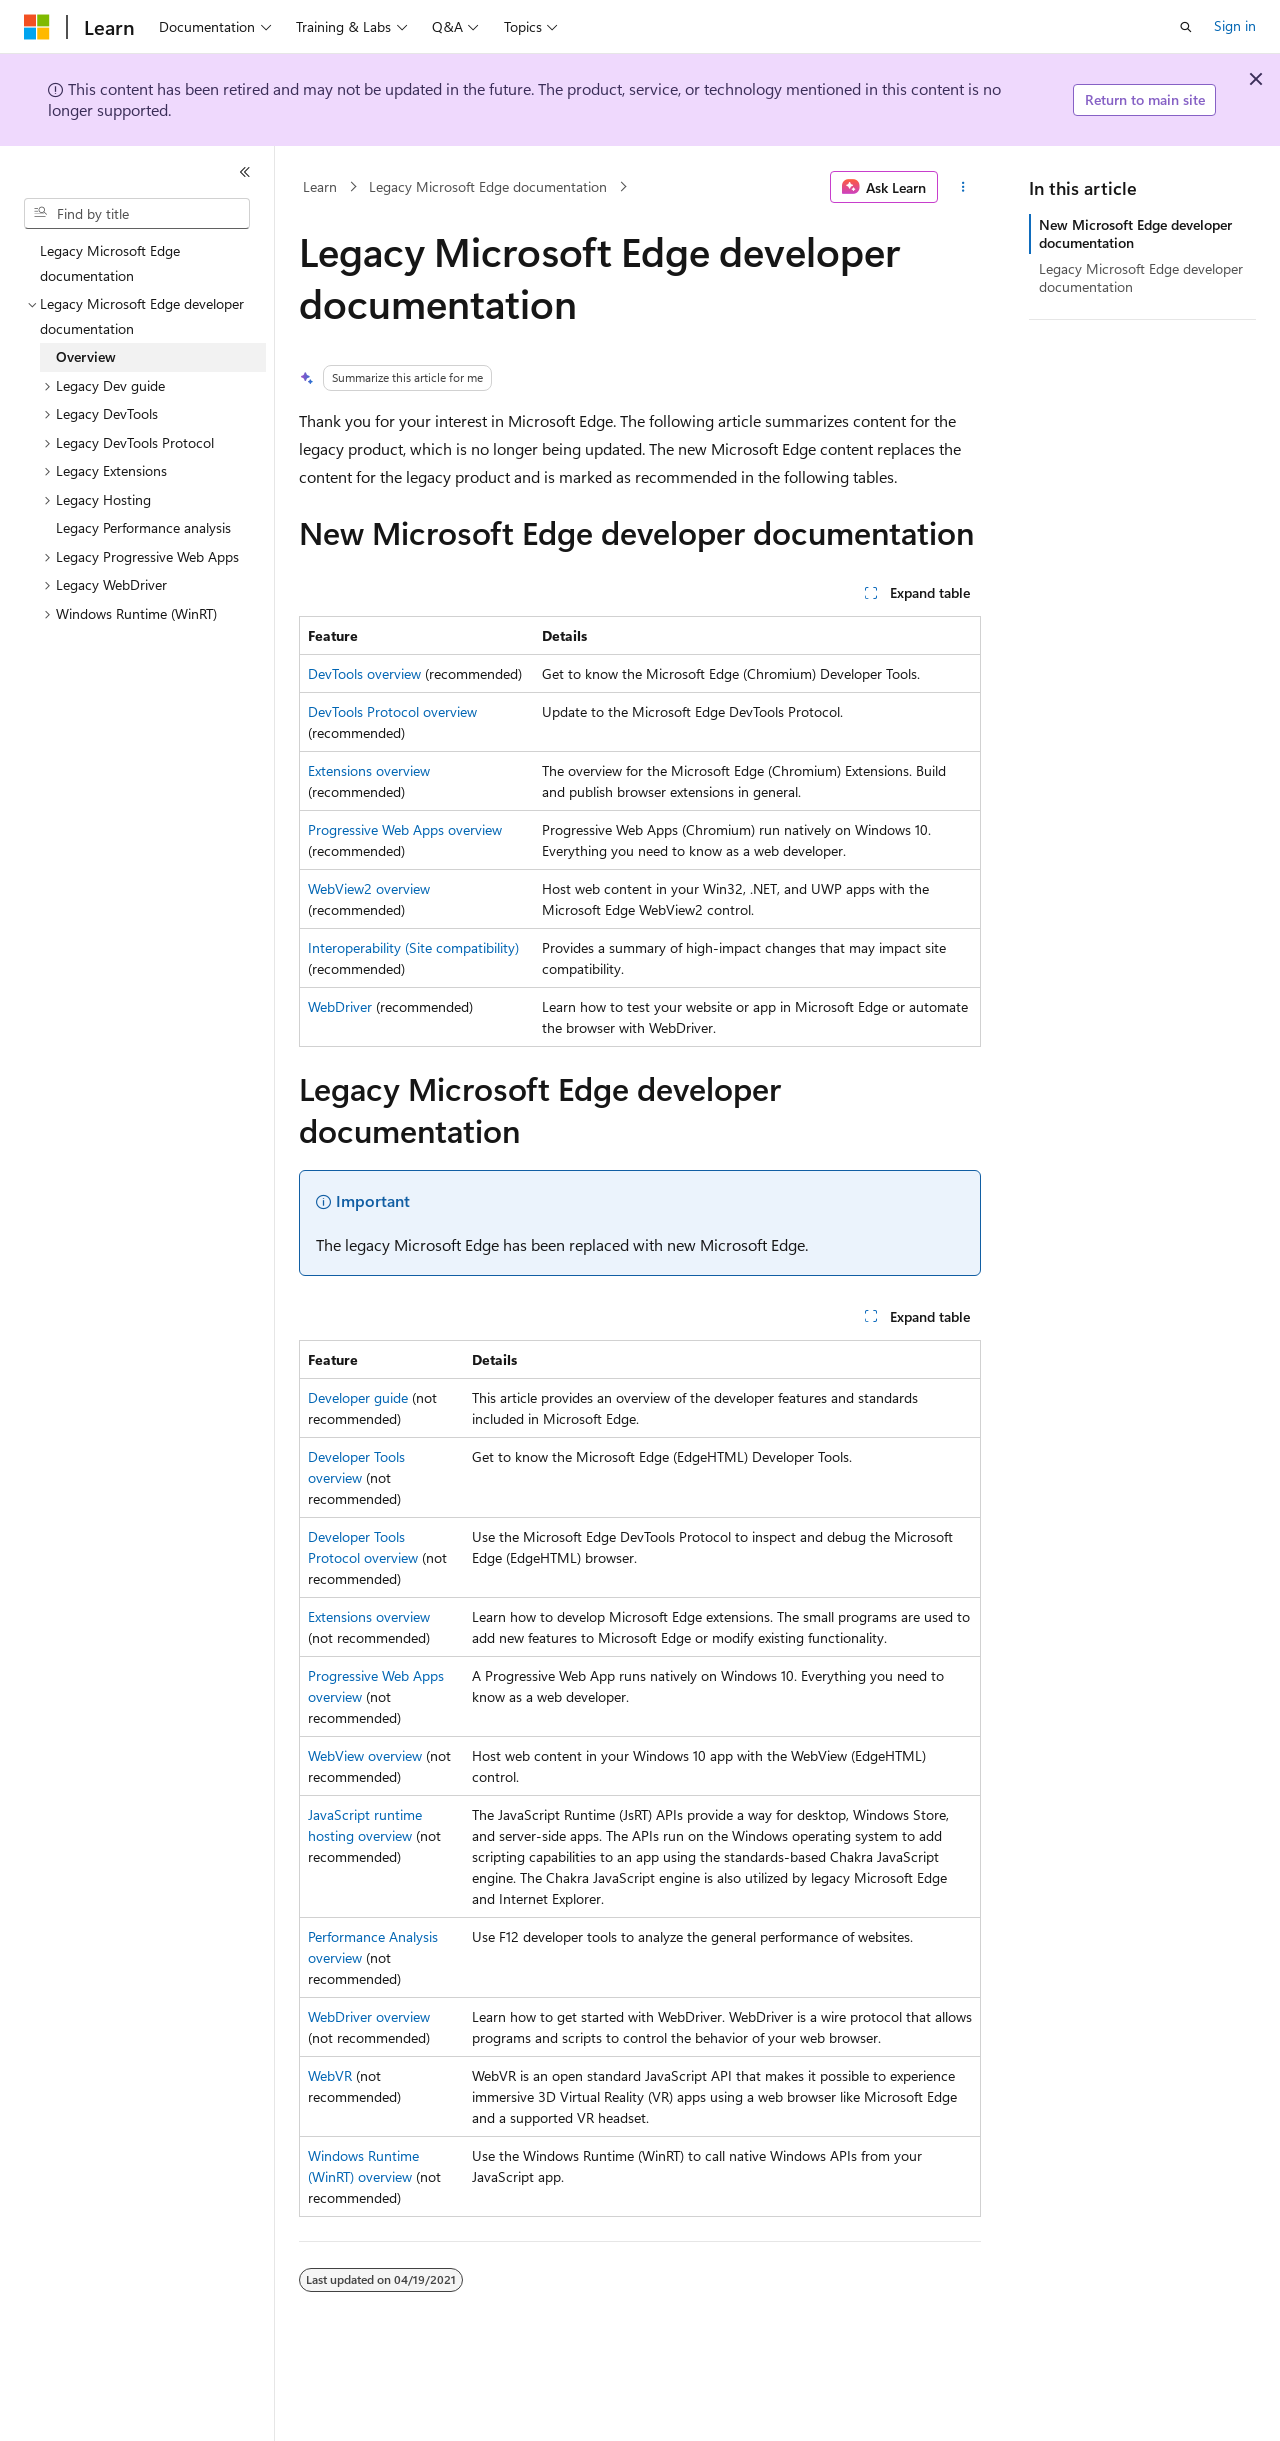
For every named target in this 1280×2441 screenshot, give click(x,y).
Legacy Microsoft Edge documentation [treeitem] (110, 263)
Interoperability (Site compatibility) (413, 947)
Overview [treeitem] (86, 356)
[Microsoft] (37, 27)
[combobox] (137, 214)
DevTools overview (364, 673)
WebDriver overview (369, 2016)
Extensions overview (369, 770)
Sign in (1235, 25)
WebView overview (365, 1755)
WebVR (330, 2075)
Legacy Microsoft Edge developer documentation (1141, 277)
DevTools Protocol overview (392, 711)
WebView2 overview (369, 888)
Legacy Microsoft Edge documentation (488, 186)
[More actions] (963, 187)
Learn (320, 186)
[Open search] (1186, 27)
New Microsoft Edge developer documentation (1135, 233)
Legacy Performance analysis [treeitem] (143, 527)
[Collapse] (245, 172)
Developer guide (358, 1397)
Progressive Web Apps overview (405, 829)
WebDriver (340, 1006)
